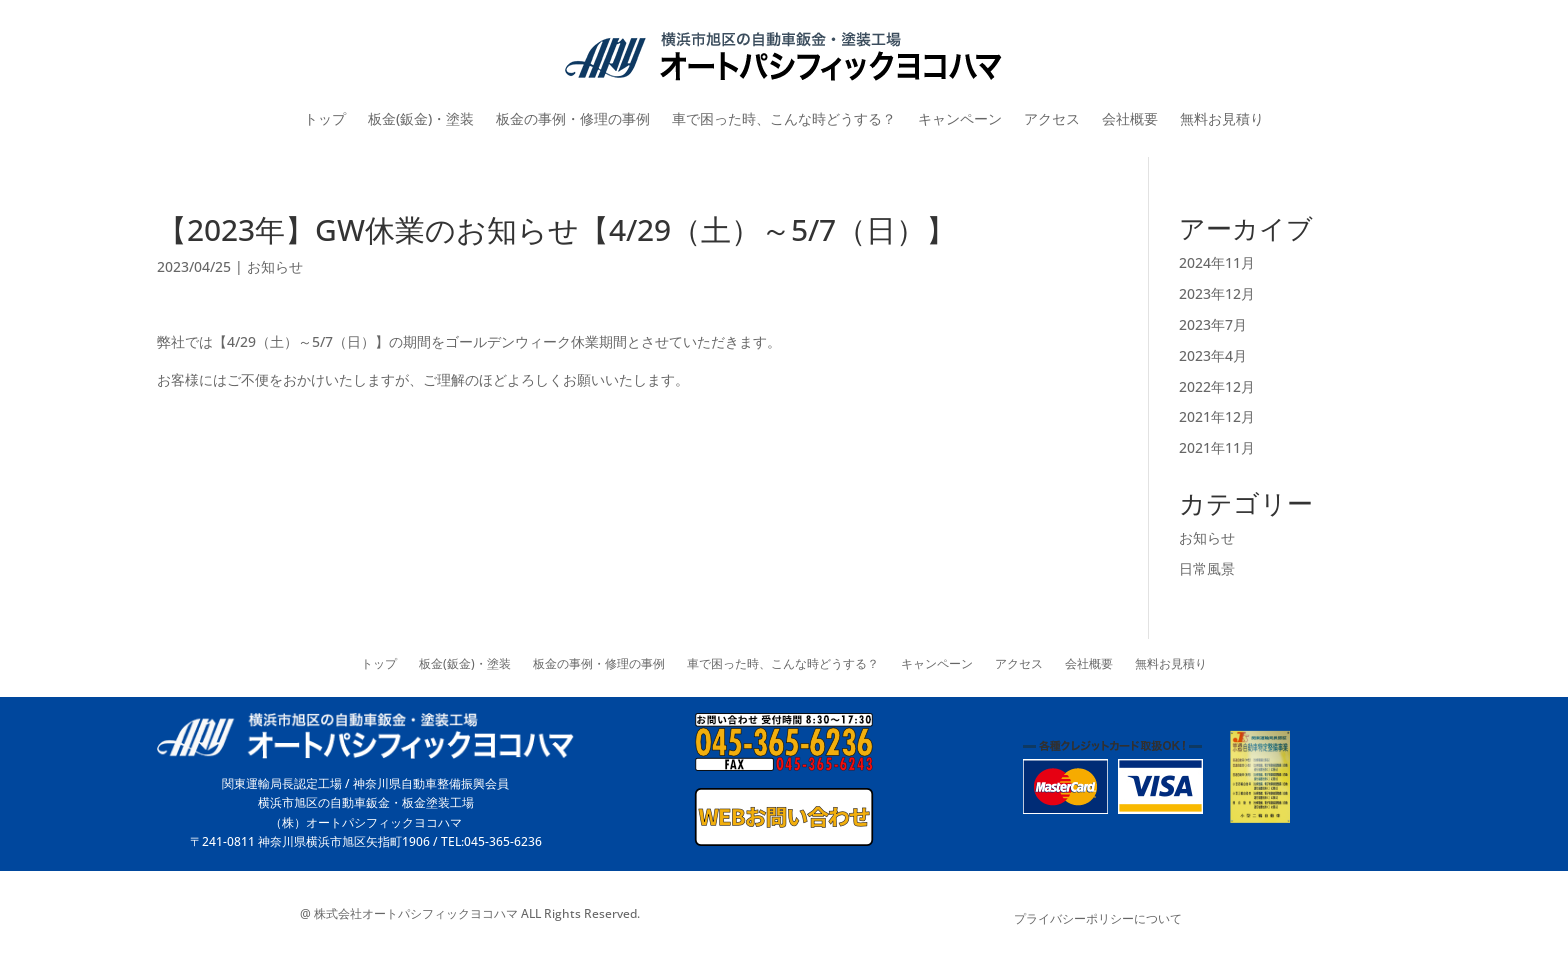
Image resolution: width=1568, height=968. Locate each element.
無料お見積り (1222, 118)
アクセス (1052, 118)
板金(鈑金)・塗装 (421, 118)
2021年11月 (1217, 447)
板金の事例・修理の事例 (573, 118)
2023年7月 (1213, 324)
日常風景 (1207, 568)
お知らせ (275, 266)
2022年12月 (1217, 386)
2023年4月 (1213, 355)
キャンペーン (960, 118)
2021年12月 (1217, 416)
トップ (325, 118)
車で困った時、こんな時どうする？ (784, 118)
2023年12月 (1217, 293)
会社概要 (1130, 118)
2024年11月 (1217, 262)
